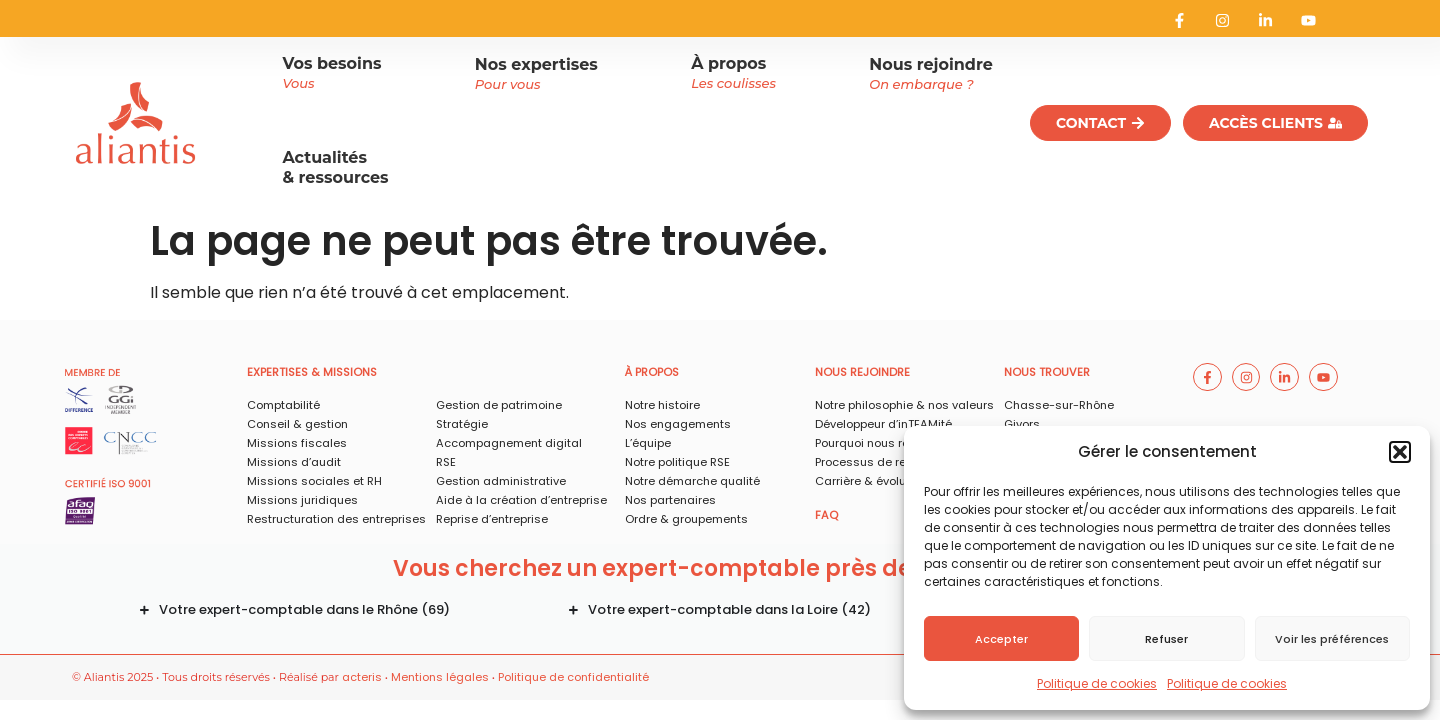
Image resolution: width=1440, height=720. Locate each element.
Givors (1022, 424)
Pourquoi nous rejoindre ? (886, 443)
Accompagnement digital (509, 443)
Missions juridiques (302, 500)
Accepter (1001, 639)
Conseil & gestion (297, 424)
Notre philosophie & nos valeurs (904, 405)
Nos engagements (678, 424)
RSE (446, 462)
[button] (1400, 452)
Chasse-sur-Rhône (1059, 405)
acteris (362, 677)
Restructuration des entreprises (336, 519)
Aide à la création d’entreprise (521, 500)
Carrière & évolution (871, 481)
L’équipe (648, 443)
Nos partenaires (670, 500)
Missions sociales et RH (314, 481)
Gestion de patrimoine (499, 405)
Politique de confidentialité (573, 677)
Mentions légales (440, 677)
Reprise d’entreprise (492, 519)
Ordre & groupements (686, 519)
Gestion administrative (501, 481)
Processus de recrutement (889, 462)
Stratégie (462, 424)
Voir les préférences (1332, 639)
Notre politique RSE (677, 462)
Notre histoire (662, 405)
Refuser (1166, 639)
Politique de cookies (1097, 683)
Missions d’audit (294, 462)
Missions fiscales (297, 443)
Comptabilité (283, 405)
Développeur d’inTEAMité (883, 424)
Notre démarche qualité (692, 481)
